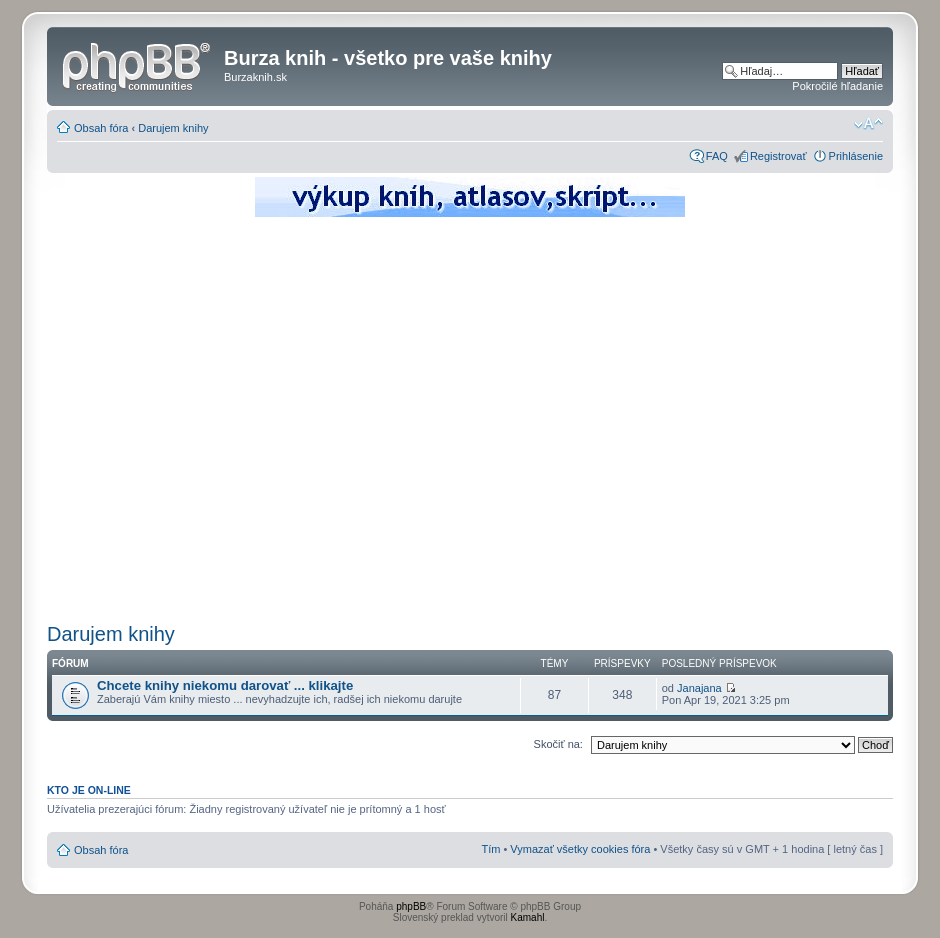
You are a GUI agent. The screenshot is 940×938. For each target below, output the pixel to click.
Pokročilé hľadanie (837, 86)
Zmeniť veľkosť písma (868, 124)
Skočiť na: (558, 744)
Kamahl (528, 917)
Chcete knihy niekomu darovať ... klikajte (225, 685)
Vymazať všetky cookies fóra (580, 849)
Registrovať (778, 156)
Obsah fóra (101, 128)
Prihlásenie (856, 156)
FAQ (717, 156)
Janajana (699, 688)
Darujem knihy (173, 128)
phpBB (411, 906)
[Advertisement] (187, 417)
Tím (490, 849)
